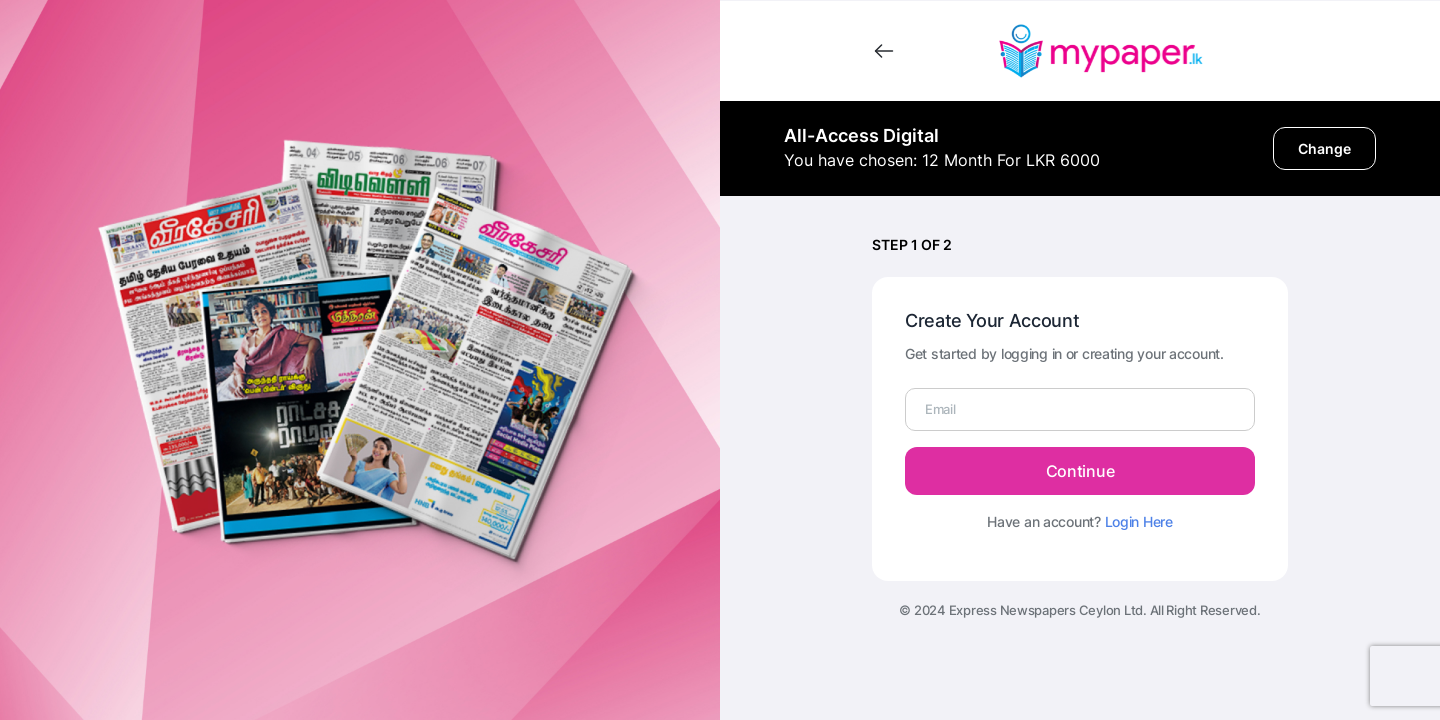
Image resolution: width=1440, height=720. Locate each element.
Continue (1080, 471)
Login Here (1139, 521)
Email (940, 409)
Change (1324, 148)
